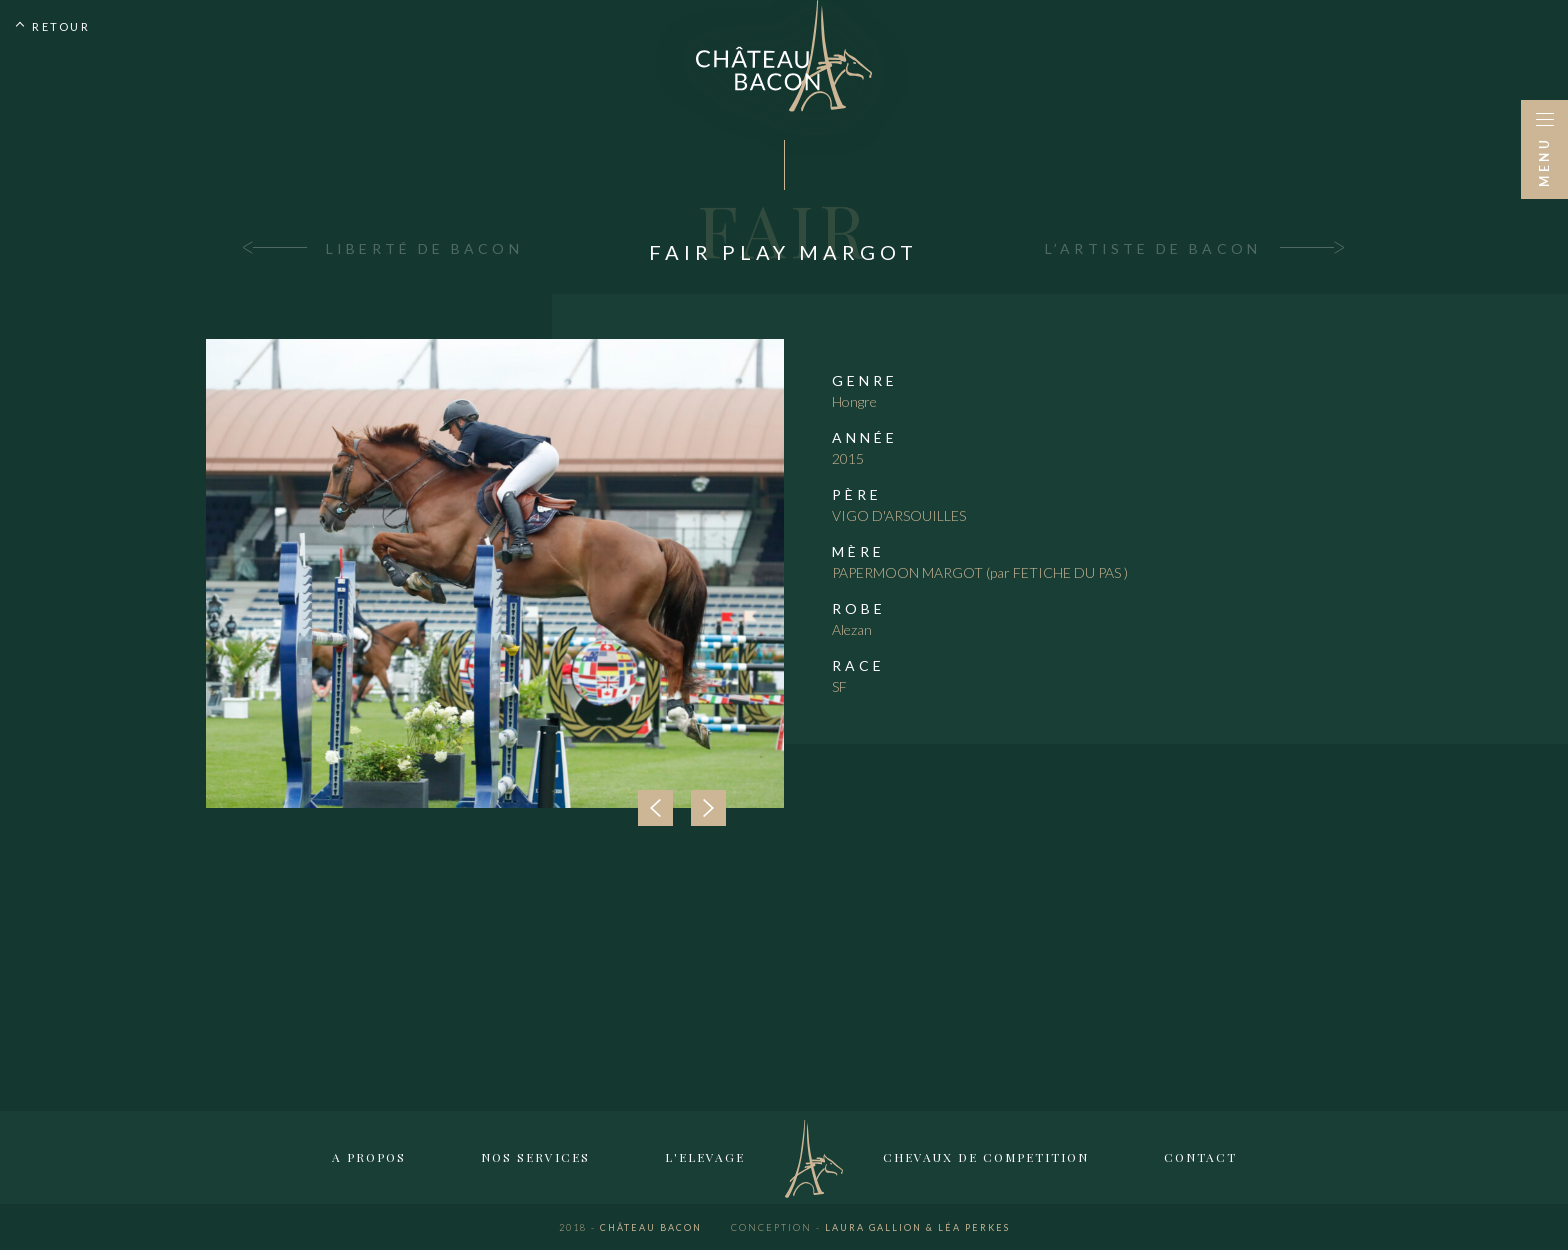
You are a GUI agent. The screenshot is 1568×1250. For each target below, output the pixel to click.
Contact (1200, 1157)
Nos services (535, 1157)
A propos (369, 1157)
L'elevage (705, 1157)
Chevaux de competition (986, 1157)
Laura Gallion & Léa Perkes (870, 1227)
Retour (61, 26)
